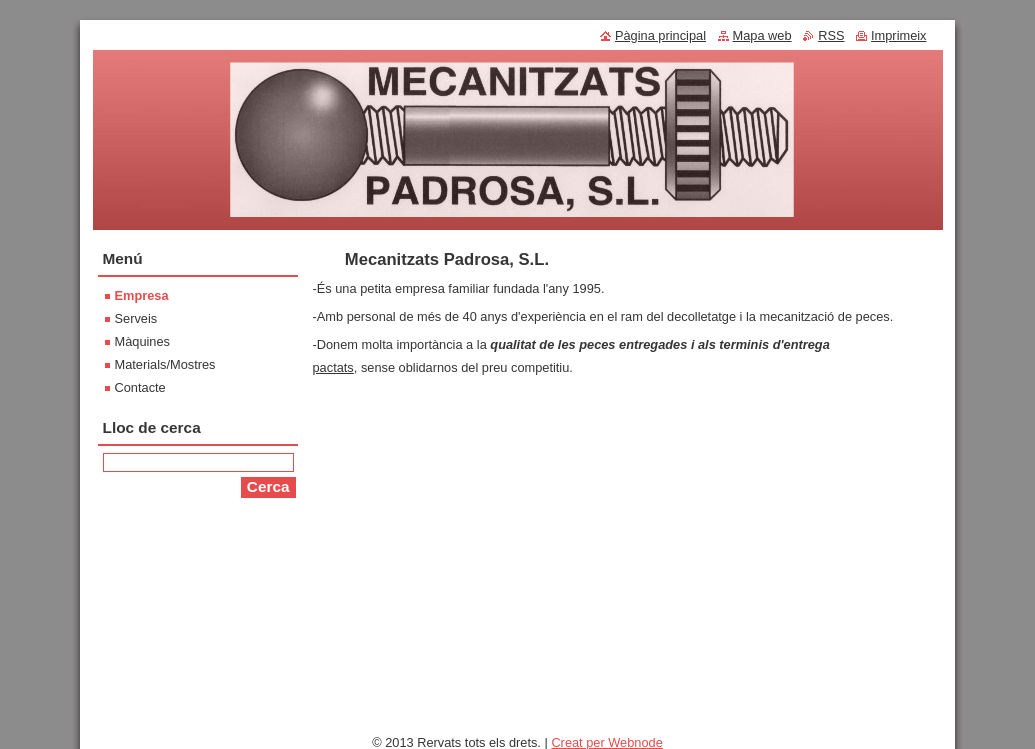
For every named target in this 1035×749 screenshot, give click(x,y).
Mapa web (762, 35)
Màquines (143, 341)
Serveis (136, 318)
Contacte (140, 387)
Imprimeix (898, 35)
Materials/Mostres (165, 364)
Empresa (142, 295)
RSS (831, 35)
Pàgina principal (660, 35)
